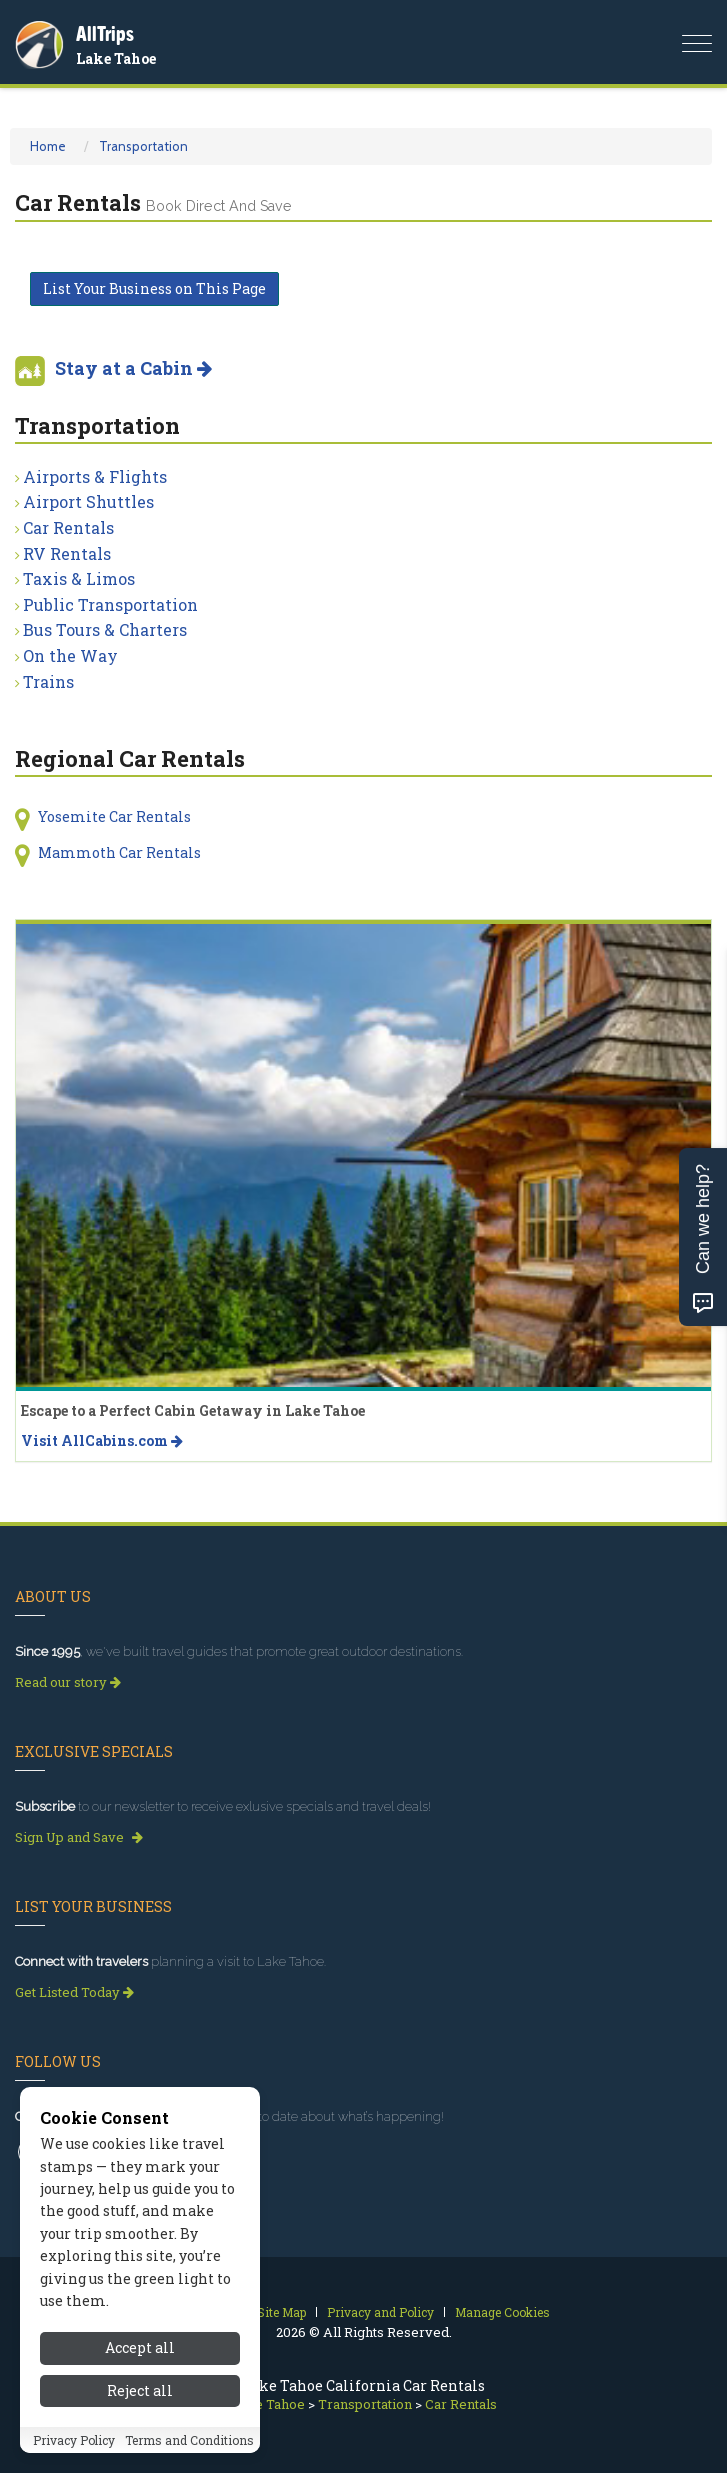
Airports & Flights (95, 476)
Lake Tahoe (116, 58)
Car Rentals (68, 527)
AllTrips (105, 33)
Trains (48, 681)
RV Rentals (67, 553)
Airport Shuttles (88, 501)
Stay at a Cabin (133, 368)
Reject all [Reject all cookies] (140, 2390)
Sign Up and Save (79, 1837)
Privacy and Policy (380, 2312)
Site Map (281, 2312)
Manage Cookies (502, 2312)
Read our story (68, 1682)
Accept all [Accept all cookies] (140, 2347)
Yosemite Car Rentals (114, 816)
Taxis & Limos (79, 578)
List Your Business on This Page (154, 288)
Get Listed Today (74, 1992)
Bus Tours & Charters (105, 629)
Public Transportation (110, 604)
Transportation (143, 146)
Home (48, 146)
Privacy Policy (74, 2440)
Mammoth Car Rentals (119, 852)
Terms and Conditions (189, 2440)
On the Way (70, 655)
